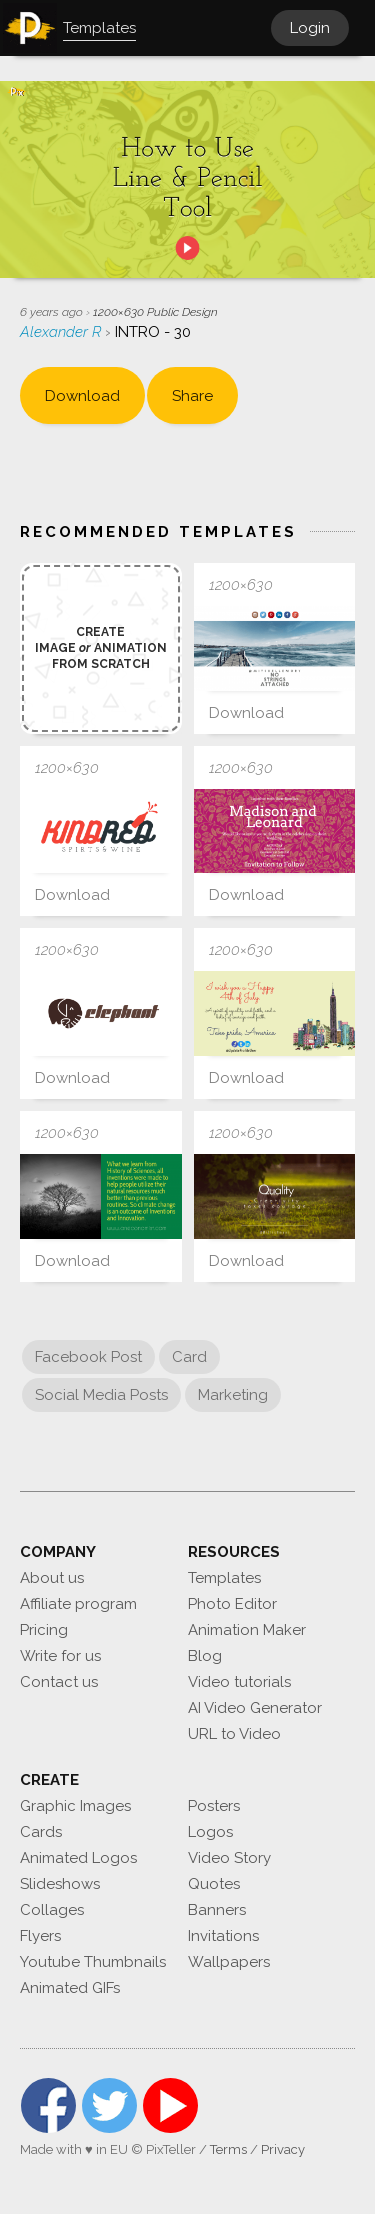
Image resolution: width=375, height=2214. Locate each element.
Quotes (214, 1884)
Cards (41, 1832)
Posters (214, 1806)
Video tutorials (239, 1682)
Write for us (60, 1656)
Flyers (40, 1936)
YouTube (170, 2105)
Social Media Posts (101, 1395)
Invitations (223, 1936)
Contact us (59, 1682)
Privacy (283, 2149)
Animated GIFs (70, 1988)
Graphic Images (75, 1806)
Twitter (109, 2105)
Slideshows (60, 1884)
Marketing (233, 1395)
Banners (217, 1910)
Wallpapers (229, 1962)
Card (189, 1357)
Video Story (229, 1858)
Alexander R (62, 332)
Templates (224, 1578)
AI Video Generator (255, 1708)
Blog (205, 1656)
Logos (210, 1832)
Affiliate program (78, 1604)
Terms (228, 2149)
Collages (52, 1910)
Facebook (48, 2105)
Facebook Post (88, 1357)
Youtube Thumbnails (93, 1962)
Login (310, 28)
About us (52, 1578)
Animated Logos (78, 1858)
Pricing (44, 1630)
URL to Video (234, 1734)
